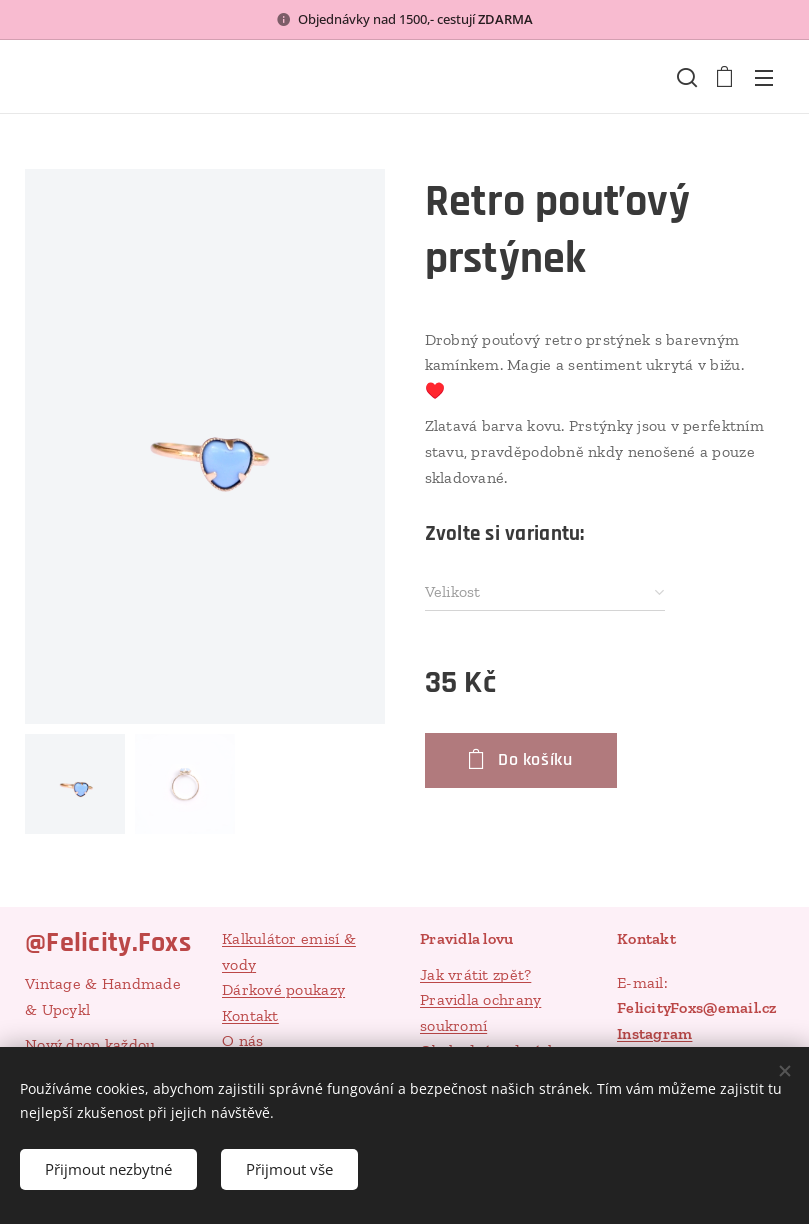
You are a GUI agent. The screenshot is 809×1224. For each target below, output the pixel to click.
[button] (685, 77)
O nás (242, 1041)
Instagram (654, 1033)
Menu (764, 78)
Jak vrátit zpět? (475, 974)
